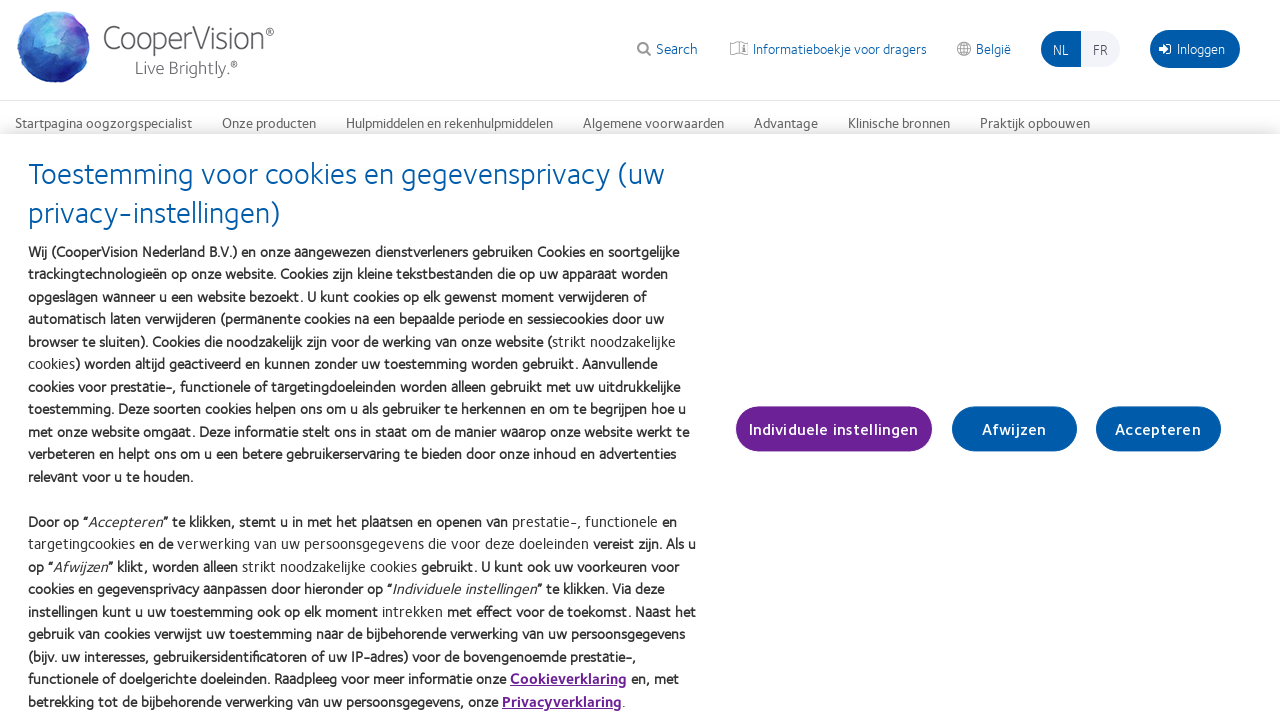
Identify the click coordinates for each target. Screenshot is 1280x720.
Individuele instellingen (834, 440)
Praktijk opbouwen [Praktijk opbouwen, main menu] (1035, 122)
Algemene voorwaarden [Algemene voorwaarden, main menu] (653, 122)
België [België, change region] (993, 48)
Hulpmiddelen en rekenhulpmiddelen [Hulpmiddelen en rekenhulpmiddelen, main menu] (449, 122)
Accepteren (1158, 440)
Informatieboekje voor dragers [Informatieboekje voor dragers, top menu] (840, 48)
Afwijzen (1014, 440)
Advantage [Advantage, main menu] (786, 122)
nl (1061, 49)
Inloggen (1192, 48)
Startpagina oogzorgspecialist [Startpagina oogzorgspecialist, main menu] (103, 122)
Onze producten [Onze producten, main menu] (269, 122)
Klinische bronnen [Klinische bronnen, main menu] (899, 122)
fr (1100, 49)
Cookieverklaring (568, 690)
